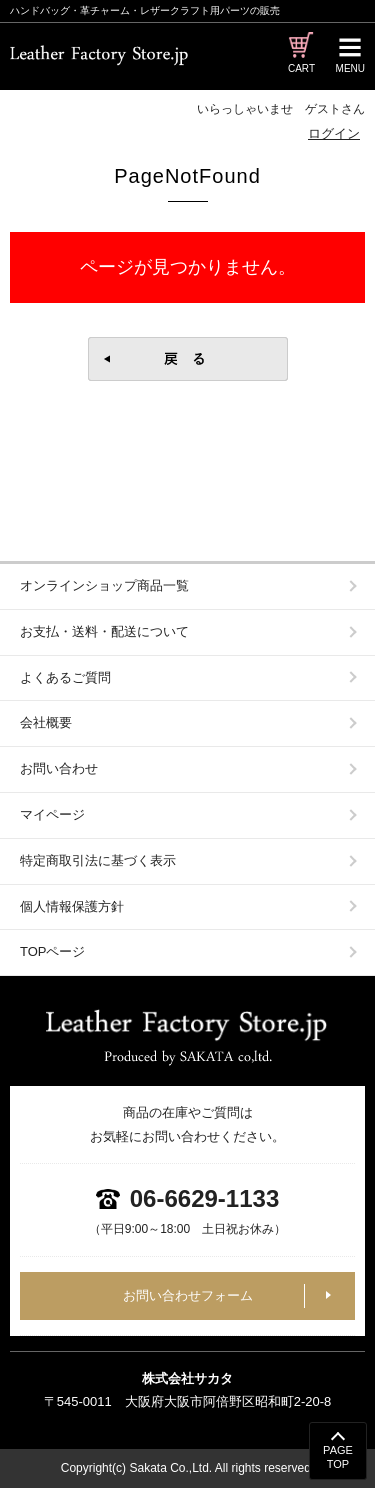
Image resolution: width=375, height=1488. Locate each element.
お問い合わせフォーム (188, 1295)
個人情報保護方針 (72, 906)
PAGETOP (338, 1457)
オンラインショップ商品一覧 (104, 585)
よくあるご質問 (65, 677)
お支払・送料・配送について (104, 631)
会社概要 (46, 722)
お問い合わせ (59, 768)
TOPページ (53, 951)
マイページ (52, 814)
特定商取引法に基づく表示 (98, 860)
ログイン (334, 133)
